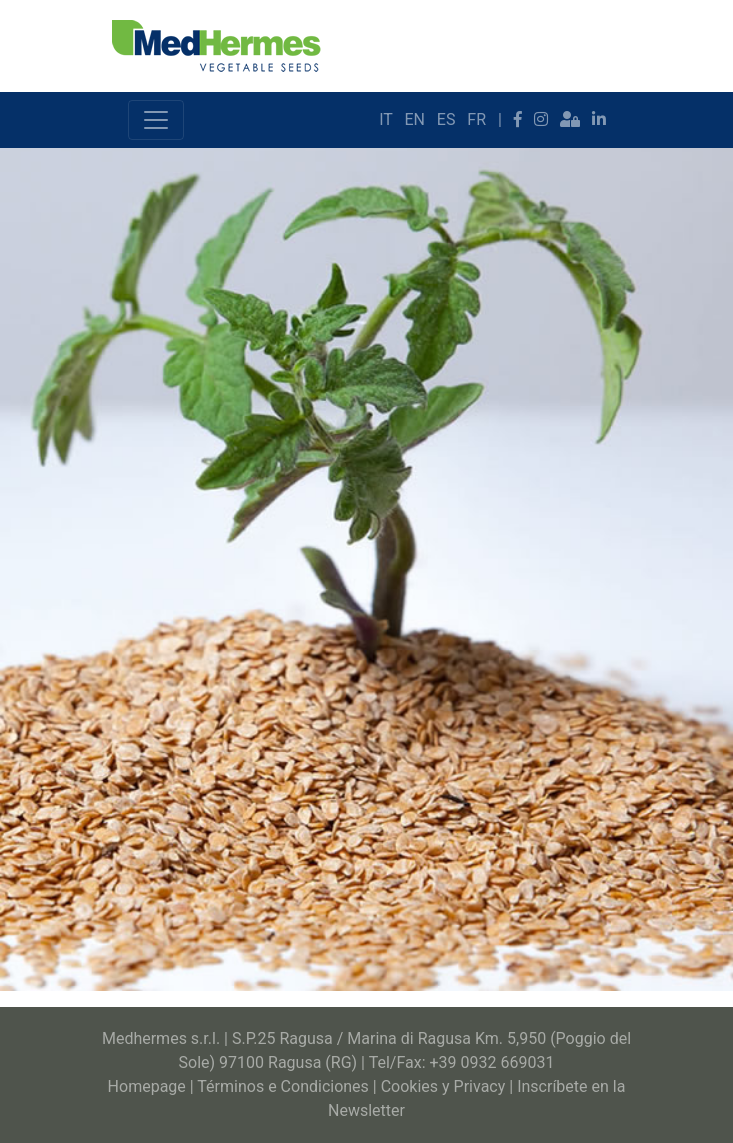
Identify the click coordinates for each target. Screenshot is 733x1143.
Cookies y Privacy (443, 1086)
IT (385, 119)
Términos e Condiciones (283, 1086)
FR (476, 119)
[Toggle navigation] (156, 120)
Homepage (147, 1086)
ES (446, 119)
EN (414, 119)
